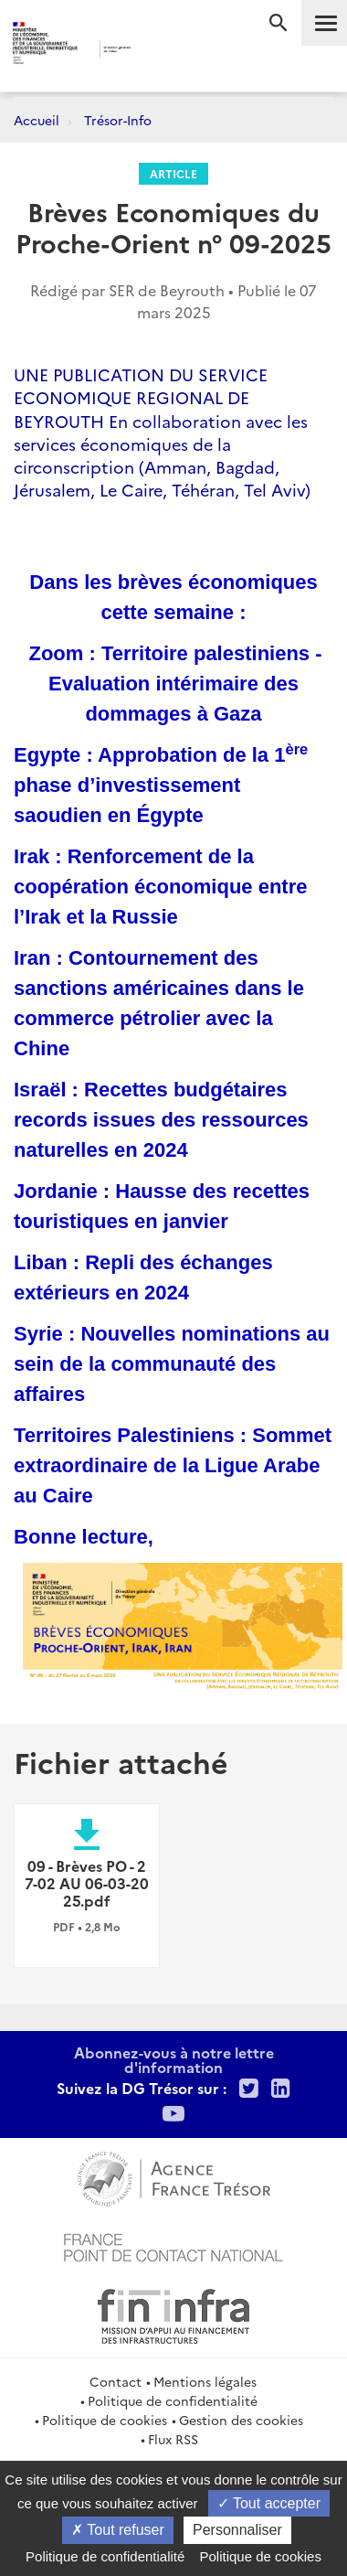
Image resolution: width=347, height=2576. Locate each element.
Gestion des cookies (241, 2419)
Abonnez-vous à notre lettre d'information (174, 2059)
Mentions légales (205, 2381)
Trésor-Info (118, 120)
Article (173, 173)
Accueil (36, 120)
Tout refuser (117, 2530)
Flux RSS (173, 2439)
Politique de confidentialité (173, 2400)
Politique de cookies (104, 2419)
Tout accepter (269, 2503)
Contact (115, 2381)
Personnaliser (237, 2530)
